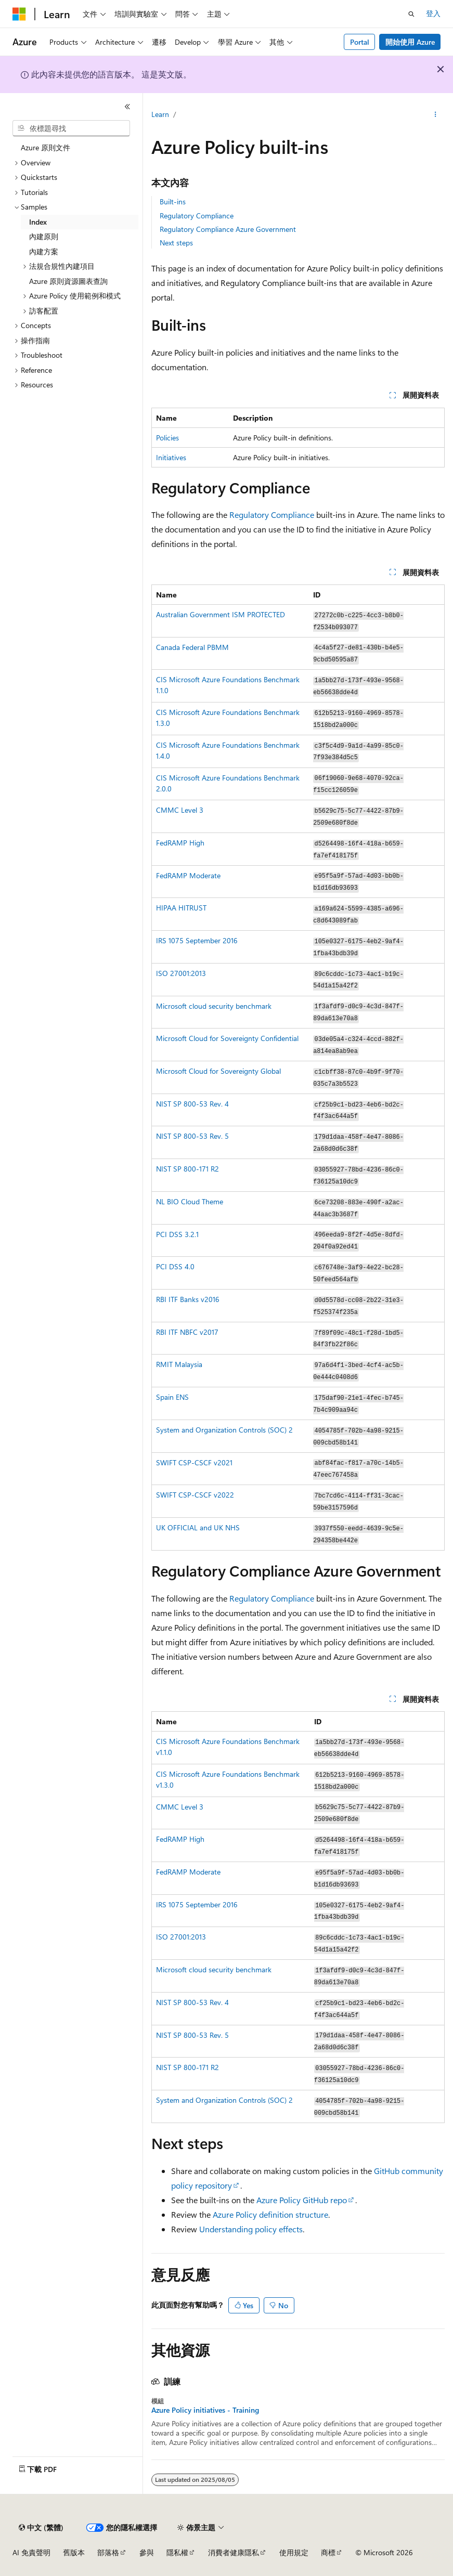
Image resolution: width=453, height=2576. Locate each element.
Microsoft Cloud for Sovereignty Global (218, 1071)
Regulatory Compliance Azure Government (228, 229)
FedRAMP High (180, 843)
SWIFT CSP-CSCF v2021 (194, 1462)
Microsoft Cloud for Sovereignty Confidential (227, 1038)
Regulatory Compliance (197, 215)
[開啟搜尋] (411, 14)
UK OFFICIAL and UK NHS (198, 1527)
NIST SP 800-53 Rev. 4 (192, 1104)
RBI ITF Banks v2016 (187, 1299)
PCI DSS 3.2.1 (177, 1234)
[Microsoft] (19, 14)
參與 (146, 2552)
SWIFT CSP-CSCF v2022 (195, 1495)
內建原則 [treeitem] (43, 236)
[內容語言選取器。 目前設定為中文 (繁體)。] (41, 2527)
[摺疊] (127, 106)
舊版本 (74, 2552)
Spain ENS (172, 1397)
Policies (167, 438)
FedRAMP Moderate (188, 875)
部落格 (108, 2552)
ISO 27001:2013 (181, 973)
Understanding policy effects (251, 2228)
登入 (433, 13)
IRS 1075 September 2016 (197, 940)
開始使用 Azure (410, 42)
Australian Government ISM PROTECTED (220, 614)
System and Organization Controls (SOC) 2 (224, 1430)
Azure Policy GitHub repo (301, 2199)
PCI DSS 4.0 (175, 1266)
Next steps (176, 243)
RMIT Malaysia (179, 1364)
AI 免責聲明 (31, 2552)
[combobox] (71, 128)
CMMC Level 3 (179, 810)
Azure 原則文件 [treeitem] (45, 147)
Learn (160, 114)
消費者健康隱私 (233, 2552)
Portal (359, 42)
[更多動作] (435, 115)
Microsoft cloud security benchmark (213, 1006)
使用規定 (293, 2552)
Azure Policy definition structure (270, 2214)
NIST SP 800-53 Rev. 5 (192, 1136)
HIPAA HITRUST (181, 908)
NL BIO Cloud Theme (189, 1201)
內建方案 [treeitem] (43, 251)
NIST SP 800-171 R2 (187, 1169)
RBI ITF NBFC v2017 (187, 1332)
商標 (328, 2552)
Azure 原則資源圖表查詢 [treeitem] (68, 281)
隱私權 (177, 2552)
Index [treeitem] (38, 222)
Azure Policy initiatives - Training (205, 2410)
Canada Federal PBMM (192, 647)
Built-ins (173, 201)
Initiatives (171, 457)
